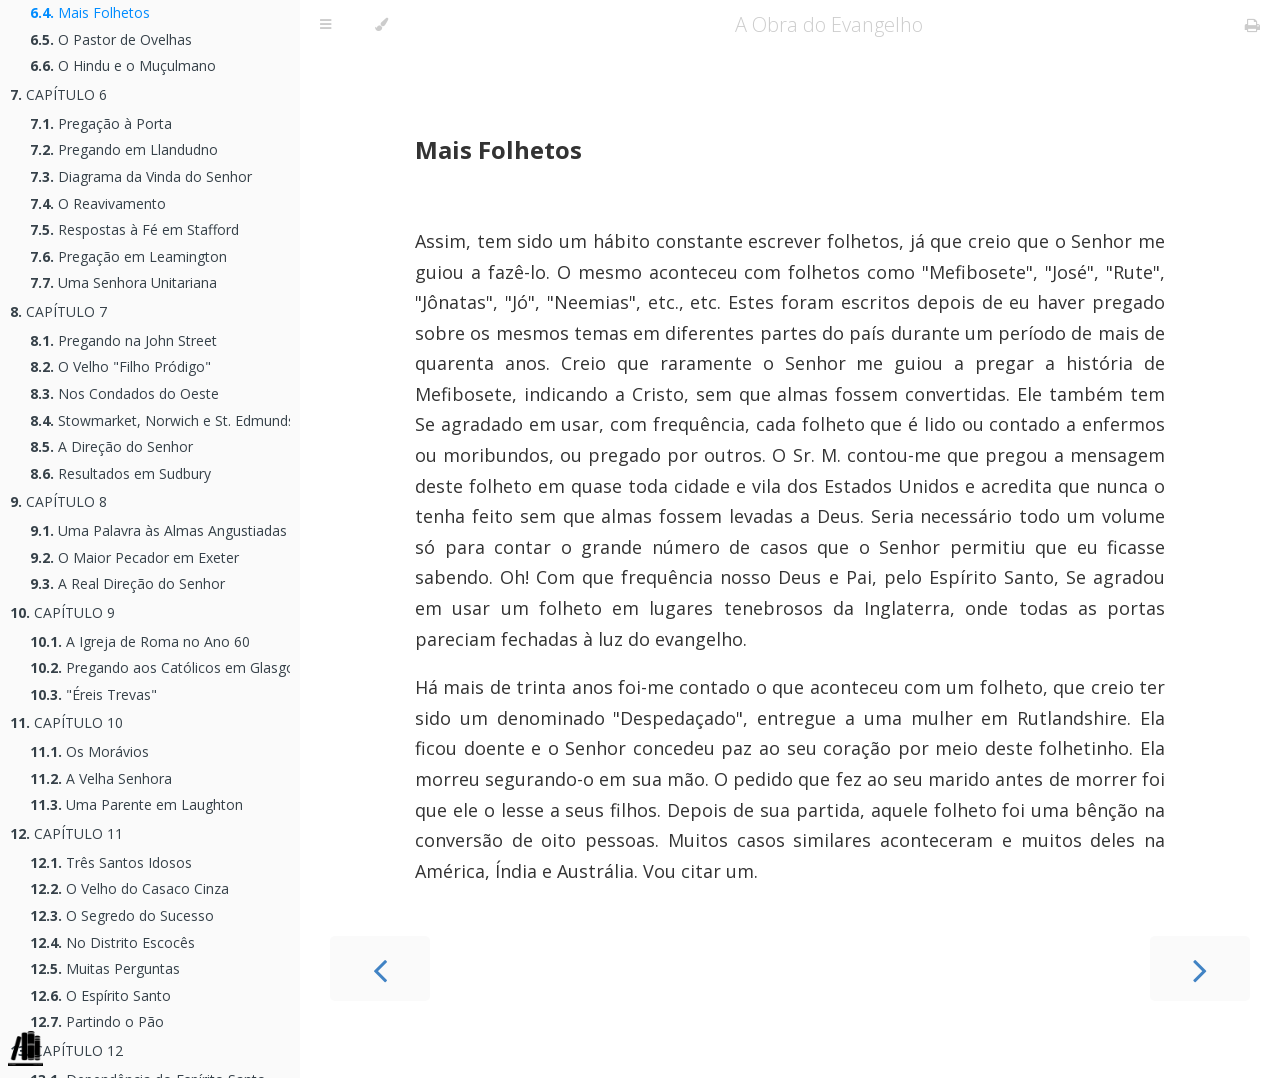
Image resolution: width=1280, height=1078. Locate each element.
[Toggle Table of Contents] (325, 25)
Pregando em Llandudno (124, 149)
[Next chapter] (1200, 968)
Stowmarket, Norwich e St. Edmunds (160, 420)
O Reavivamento (98, 203)
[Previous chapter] (380, 968)
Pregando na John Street (123, 340)
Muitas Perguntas (105, 968)
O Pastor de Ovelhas (111, 39)
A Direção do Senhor (111, 446)
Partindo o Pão (97, 1021)
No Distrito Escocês (112, 942)
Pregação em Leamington (128, 256)
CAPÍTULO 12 (66, 1050)
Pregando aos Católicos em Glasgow (160, 667)
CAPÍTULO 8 (58, 501)
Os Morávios (89, 751)
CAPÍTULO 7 (58, 311)
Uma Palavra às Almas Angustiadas (158, 530)
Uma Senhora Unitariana (123, 282)
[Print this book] (1252, 25)
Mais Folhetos (90, 12)
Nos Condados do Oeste (124, 393)
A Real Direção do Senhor (127, 583)
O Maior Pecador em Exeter (134, 557)
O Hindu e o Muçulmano (123, 65)
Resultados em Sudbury (120, 473)
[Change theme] (381, 25)
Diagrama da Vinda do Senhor (141, 176)
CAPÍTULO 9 (62, 612)
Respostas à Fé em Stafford (134, 229)
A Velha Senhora (101, 778)
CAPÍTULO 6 (58, 94)
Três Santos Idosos (111, 862)
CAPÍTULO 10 (66, 722)
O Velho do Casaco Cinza (129, 888)
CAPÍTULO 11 (66, 833)
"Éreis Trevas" (93, 694)
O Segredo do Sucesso (122, 915)
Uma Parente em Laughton (136, 804)
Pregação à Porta (101, 123)
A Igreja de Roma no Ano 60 (140, 641)
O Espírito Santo (100, 995)
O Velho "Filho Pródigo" (120, 366)
